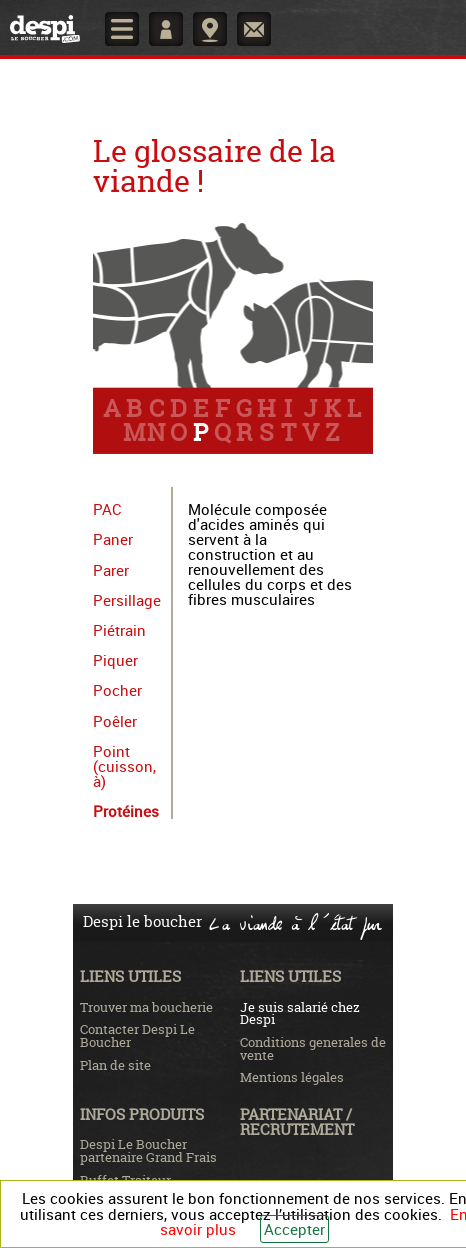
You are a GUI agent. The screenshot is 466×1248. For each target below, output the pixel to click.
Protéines (126, 811)
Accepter (294, 1229)
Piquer (115, 660)
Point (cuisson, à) (124, 766)
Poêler (115, 721)
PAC (107, 509)
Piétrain (119, 630)
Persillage (127, 600)
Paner (113, 539)
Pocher (117, 690)
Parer (111, 570)
